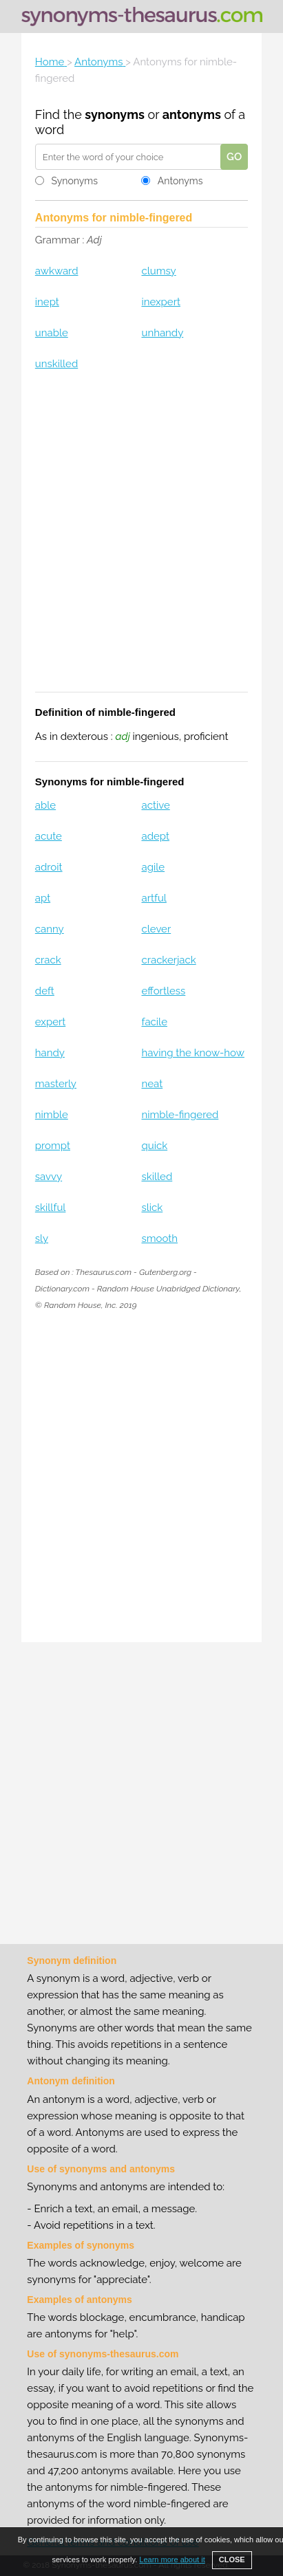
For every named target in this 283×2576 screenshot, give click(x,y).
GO (234, 157)
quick (154, 1145)
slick (152, 1207)
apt (42, 898)
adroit (49, 867)
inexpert (160, 302)
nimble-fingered (179, 1115)
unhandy (162, 333)
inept (47, 302)
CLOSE (232, 2559)
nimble (51, 1115)
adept (155, 836)
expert (50, 1022)
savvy (48, 1176)
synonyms (115, 114)
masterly (55, 1084)
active (155, 805)
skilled (156, 1176)
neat (152, 1084)
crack (48, 960)
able (45, 805)
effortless (163, 991)
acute (48, 836)
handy (50, 1053)
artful (153, 898)
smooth (159, 1238)
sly (41, 1238)
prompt (52, 1145)
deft (44, 991)
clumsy (158, 271)
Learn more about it (172, 2559)
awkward (56, 271)
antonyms (192, 114)
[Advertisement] (141, 540)
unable (51, 333)
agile (153, 867)
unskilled (56, 364)
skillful (50, 1207)
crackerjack (168, 960)
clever (156, 929)
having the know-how (192, 1053)
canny (49, 929)
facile (154, 1022)
